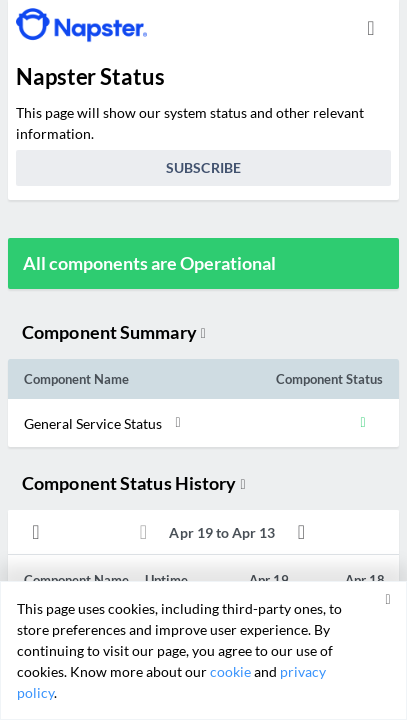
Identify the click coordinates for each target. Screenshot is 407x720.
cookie (230, 671)
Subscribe (203, 167)
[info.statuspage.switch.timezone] (371, 28)
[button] (185, 423)
